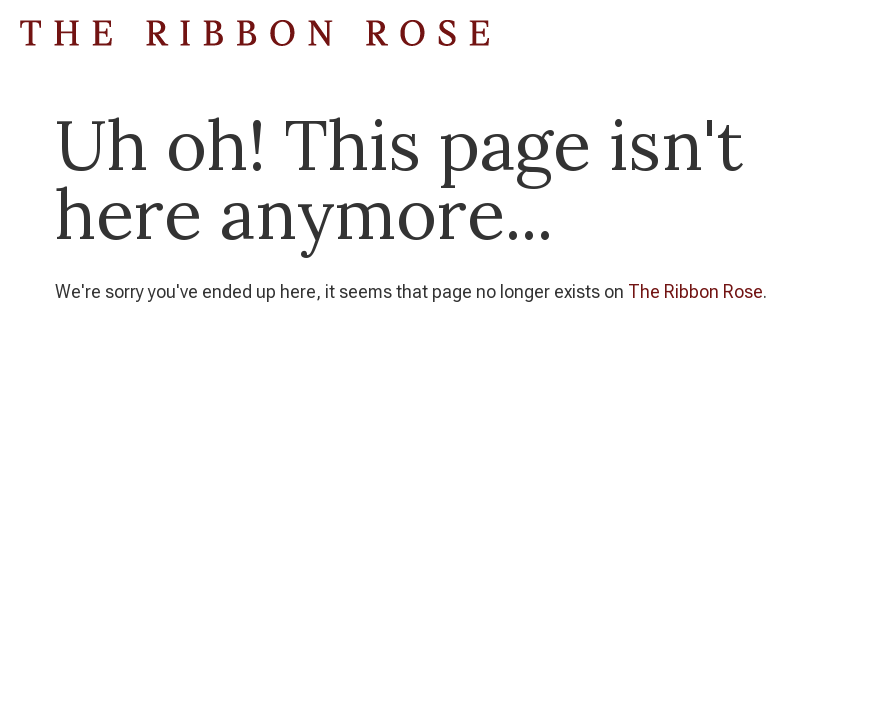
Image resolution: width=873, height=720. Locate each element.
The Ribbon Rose (695, 291)
